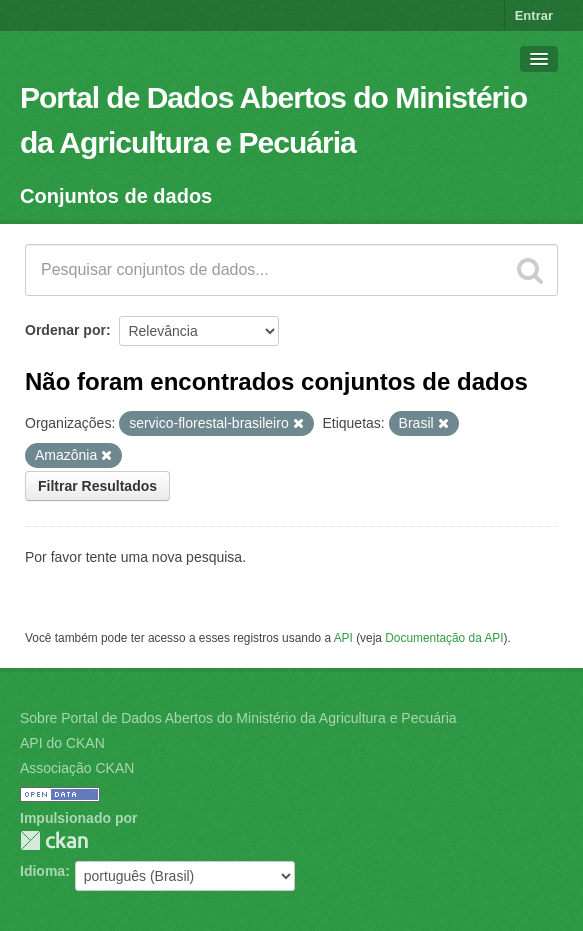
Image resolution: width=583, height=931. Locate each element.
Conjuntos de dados (116, 196)
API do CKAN (62, 743)
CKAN (54, 840)
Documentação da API (444, 638)
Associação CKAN (77, 768)
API (343, 638)
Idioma (42, 871)
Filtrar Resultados (97, 486)
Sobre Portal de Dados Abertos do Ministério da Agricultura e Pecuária (238, 718)
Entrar (534, 15)
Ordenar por (65, 330)
